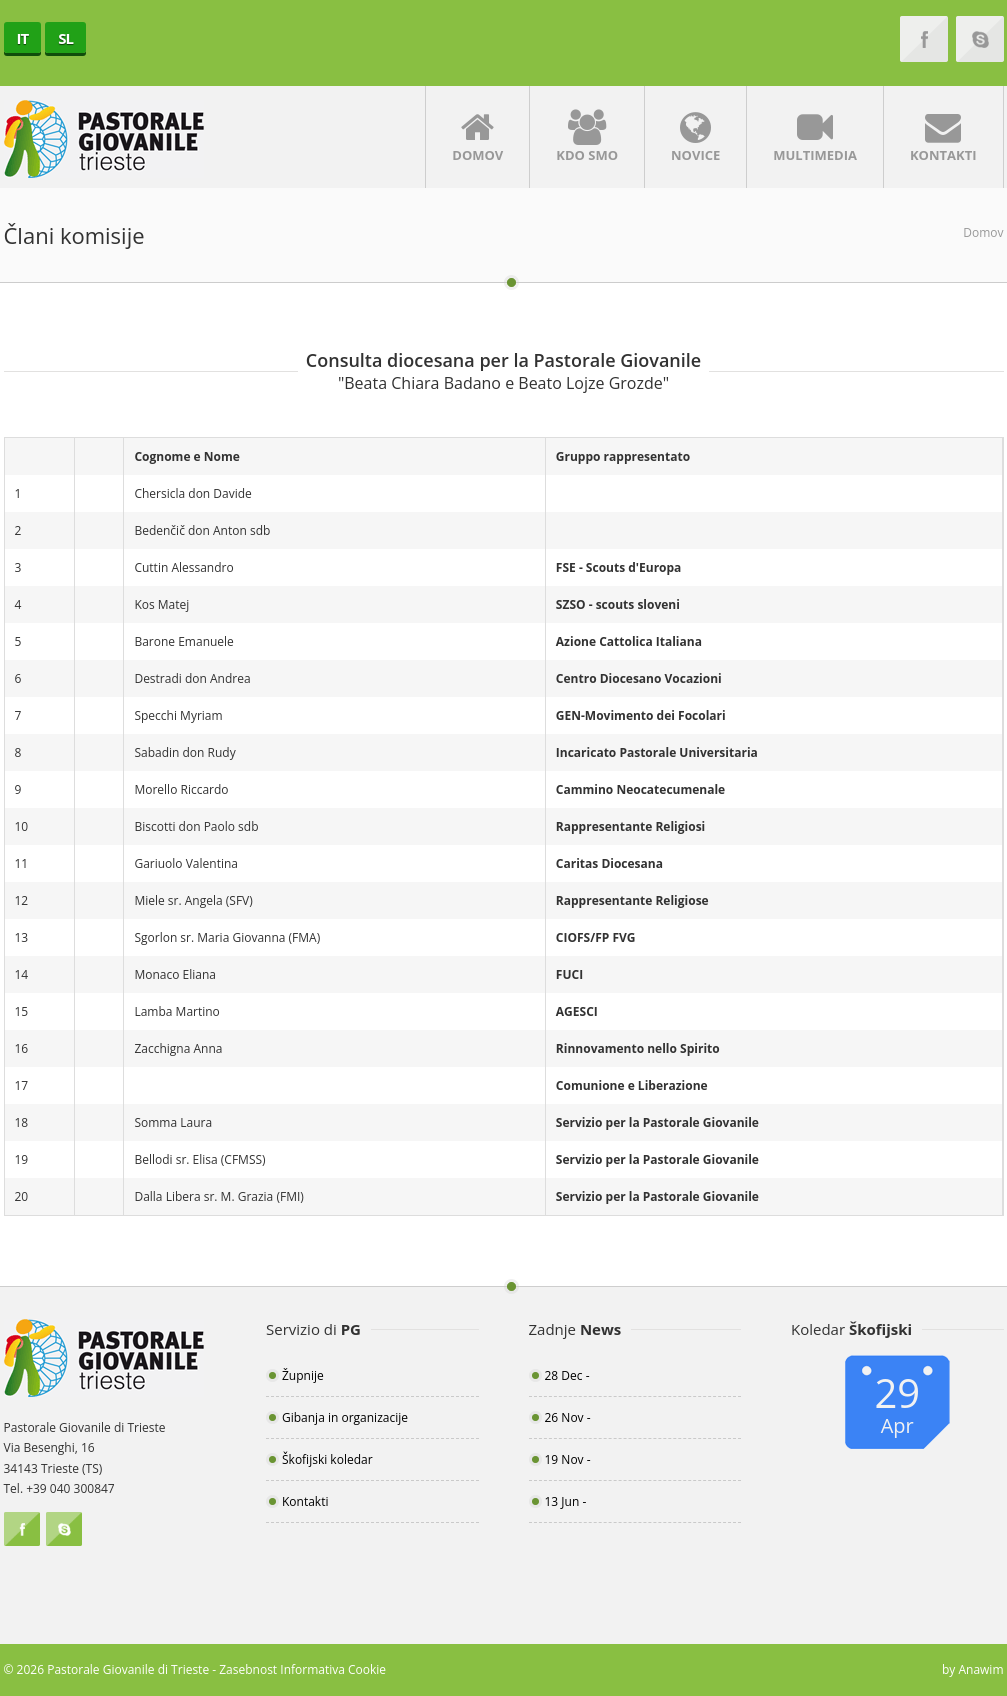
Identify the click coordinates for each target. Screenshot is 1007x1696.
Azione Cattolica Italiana (629, 641)
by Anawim (973, 1669)
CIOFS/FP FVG (596, 937)
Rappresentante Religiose (632, 900)
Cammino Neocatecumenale (640, 789)
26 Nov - (568, 1417)
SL (65, 38)
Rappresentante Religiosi (630, 826)
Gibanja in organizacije (345, 1417)
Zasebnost (248, 1669)
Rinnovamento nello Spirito (638, 1048)
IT (23, 38)
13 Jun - (566, 1501)
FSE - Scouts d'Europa (619, 567)
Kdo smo (587, 137)
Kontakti (943, 137)
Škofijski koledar (327, 1459)
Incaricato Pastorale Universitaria (657, 752)
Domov (477, 137)
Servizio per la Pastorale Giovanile (657, 1122)
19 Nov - (568, 1459)
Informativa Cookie (333, 1669)
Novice (695, 137)
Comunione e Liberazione (632, 1085)
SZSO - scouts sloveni (618, 604)
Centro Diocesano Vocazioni (639, 678)
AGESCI (577, 1011)
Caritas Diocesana (609, 863)
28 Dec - (567, 1375)
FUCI (569, 974)
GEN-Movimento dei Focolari (641, 715)
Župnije (303, 1375)
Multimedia (815, 137)
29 (897, 1402)
